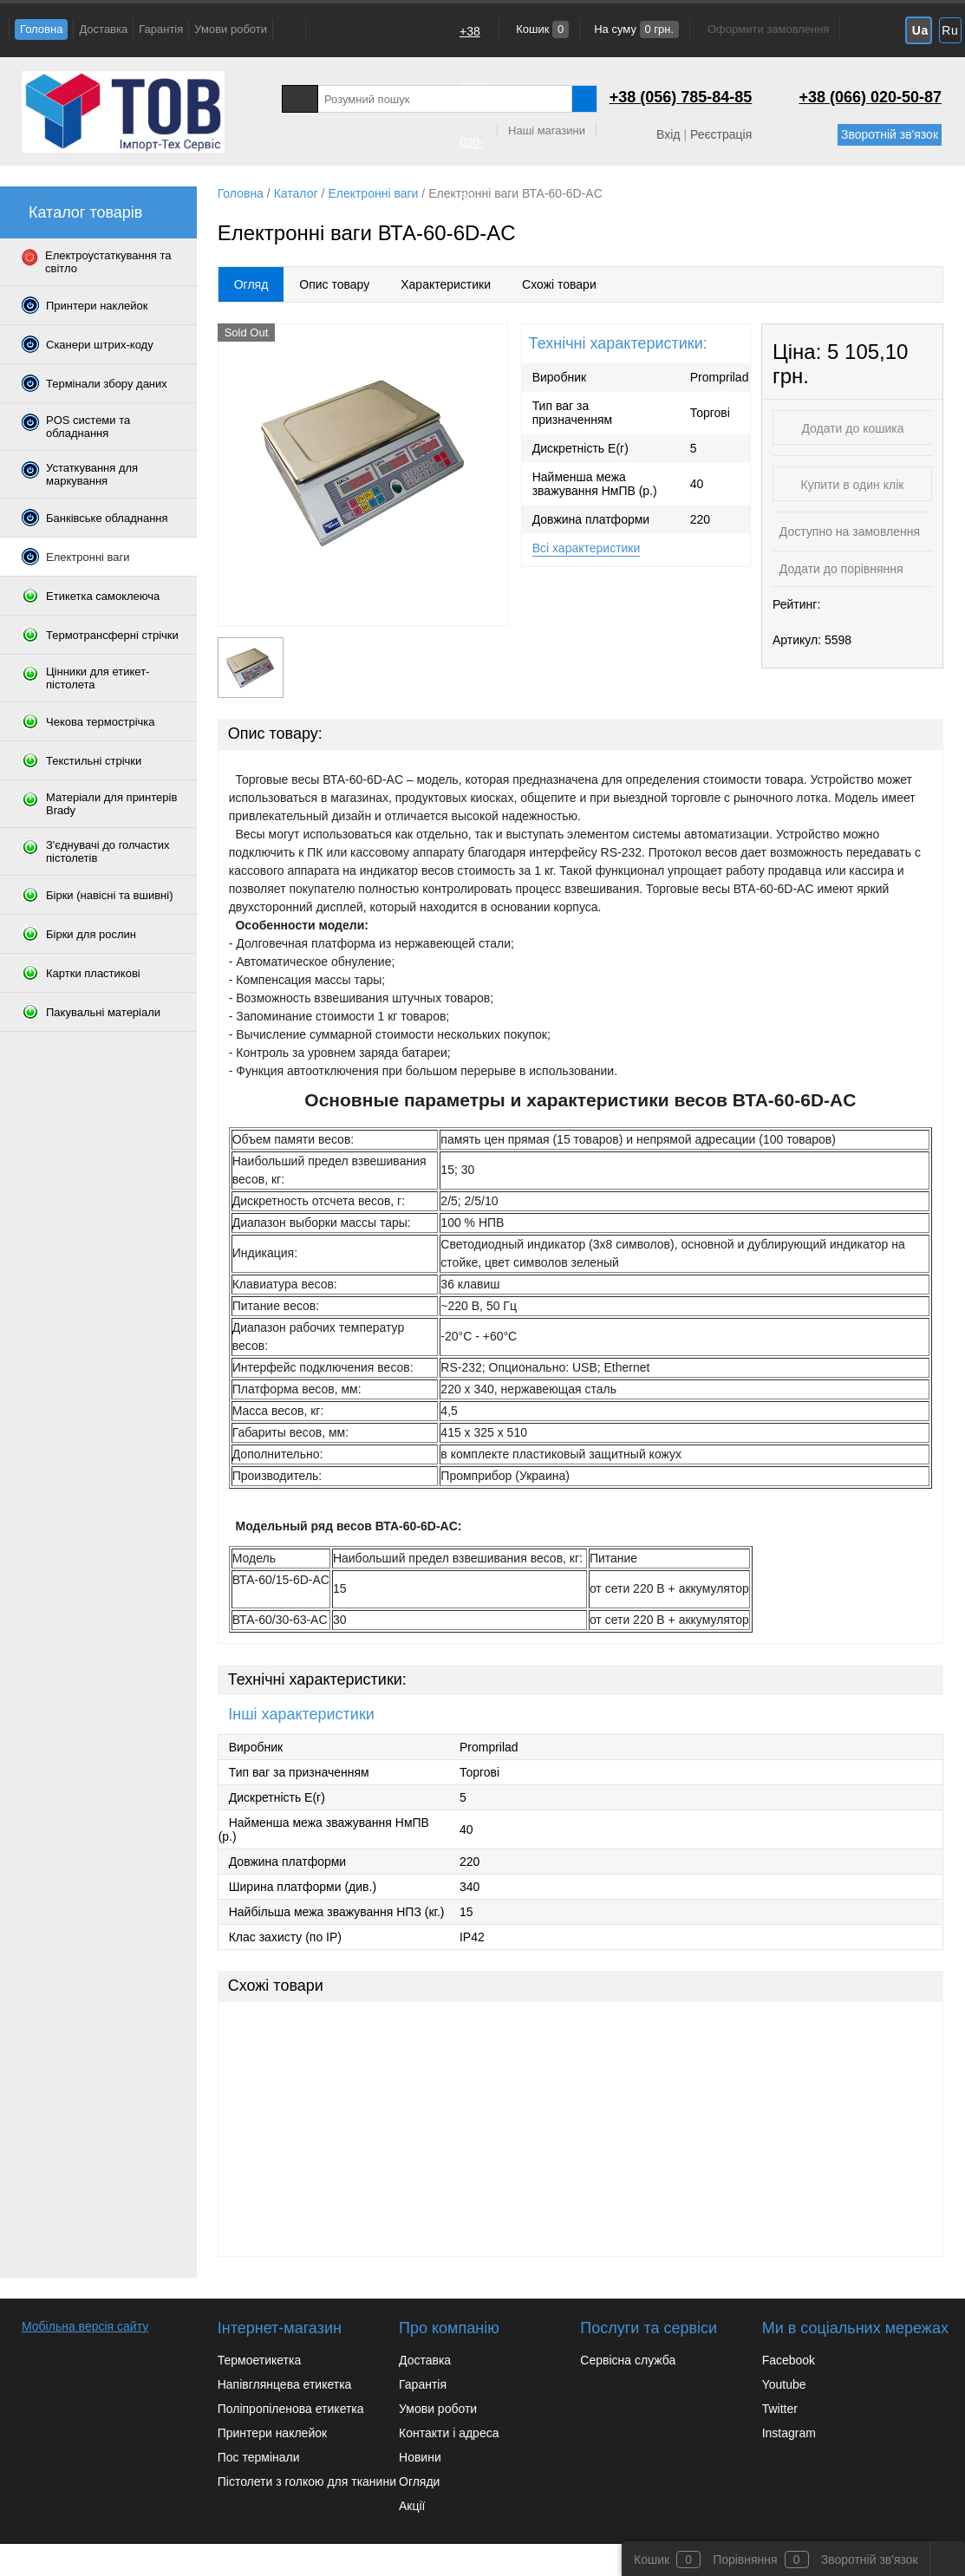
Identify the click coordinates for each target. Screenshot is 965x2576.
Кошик (541, 29)
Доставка (103, 29)
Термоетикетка (260, 2360)
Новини (420, 2457)
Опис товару (334, 284)
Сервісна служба (627, 2360)
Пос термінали (259, 2457)
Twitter (780, 2409)
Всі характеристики (586, 548)
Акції (412, 2506)
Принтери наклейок (272, 2433)
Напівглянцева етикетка (285, 2384)
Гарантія (161, 29)
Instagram (789, 2433)
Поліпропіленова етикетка (291, 2409)
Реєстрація (721, 134)
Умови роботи (230, 29)
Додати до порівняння (839, 569)
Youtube (784, 2384)
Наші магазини (546, 130)
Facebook (788, 2360)
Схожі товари (559, 284)
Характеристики (446, 284)
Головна (41, 29)
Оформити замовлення (768, 29)
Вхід (668, 134)
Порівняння (745, 2559)
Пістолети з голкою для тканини (307, 2481)
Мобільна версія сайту (85, 2326)
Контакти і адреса (449, 2433)
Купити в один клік (852, 485)
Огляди (419, 2481)
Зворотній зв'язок (889, 134)
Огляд (251, 284)
